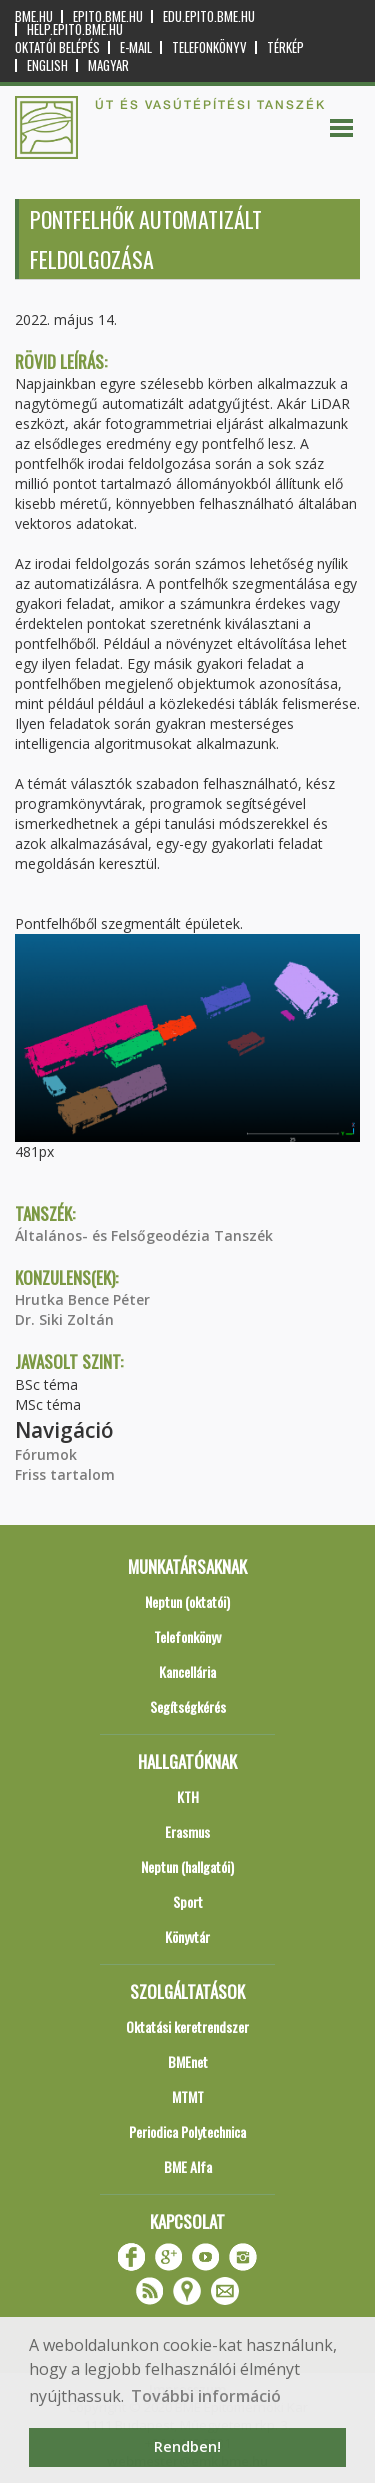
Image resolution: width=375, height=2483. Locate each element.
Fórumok (46, 1454)
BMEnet (188, 2061)
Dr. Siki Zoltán (64, 1319)
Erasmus (187, 1831)
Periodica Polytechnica (187, 2131)
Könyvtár (187, 1936)
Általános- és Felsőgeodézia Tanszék (144, 1235)
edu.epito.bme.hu (209, 16)
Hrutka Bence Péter (82, 1299)
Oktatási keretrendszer (187, 2026)
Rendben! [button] (187, 2446)
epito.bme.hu (108, 16)
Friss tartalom (65, 1474)
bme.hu (34, 16)
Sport (188, 1901)
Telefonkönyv (209, 47)
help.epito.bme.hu (75, 29)
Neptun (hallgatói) (187, 1866)
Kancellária (187, 1671)
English (47, 65)
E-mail (136, 47)
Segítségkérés (188, 1706)
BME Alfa (188, 2166)
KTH (188, 1796)
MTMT (188, 2096)
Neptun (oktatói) (187, 1601)
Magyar (108, 65)
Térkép (285, 47)
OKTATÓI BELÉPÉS (57, 47)
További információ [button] (206, 2396)
